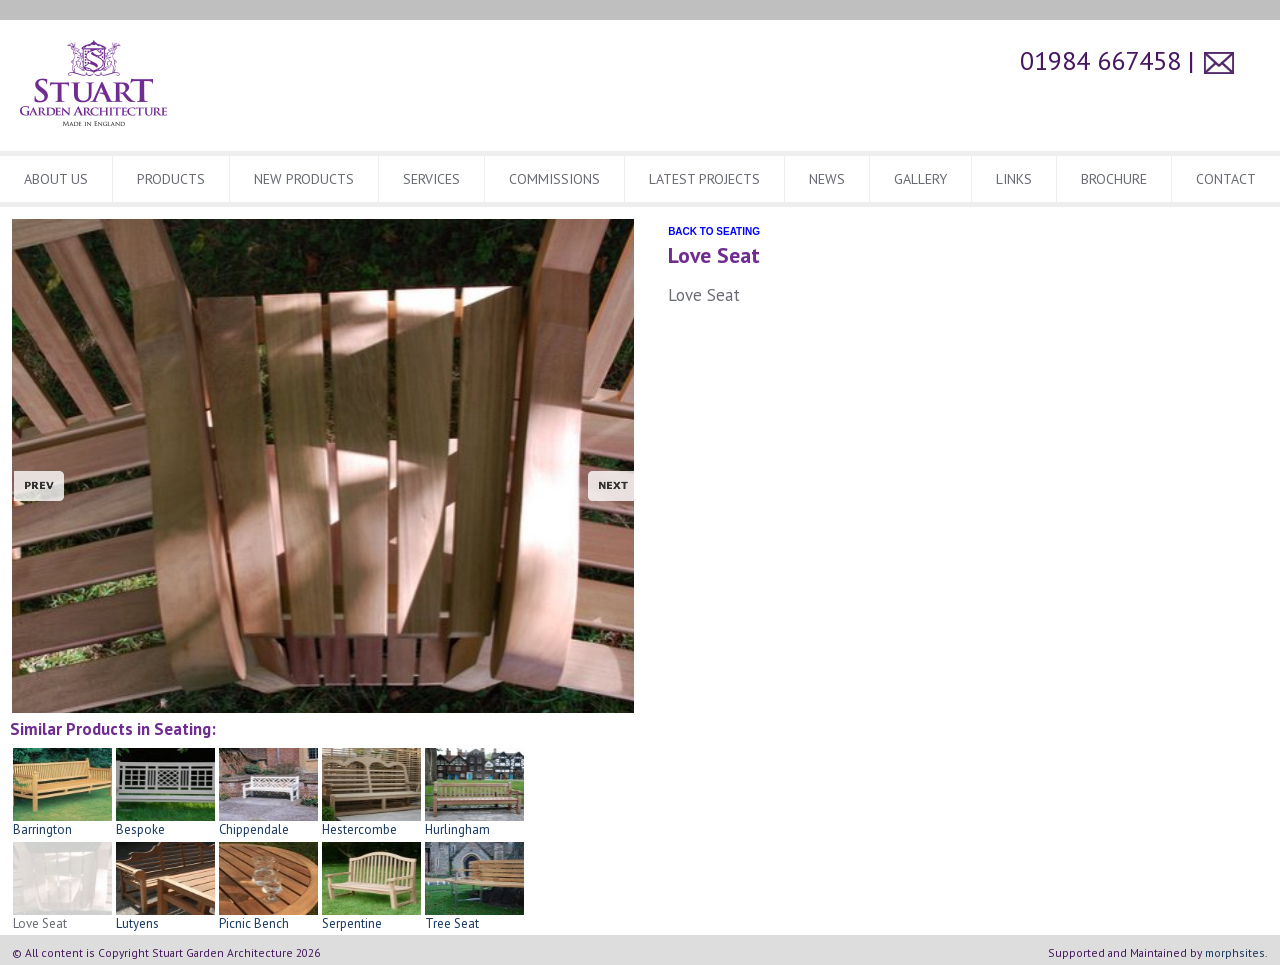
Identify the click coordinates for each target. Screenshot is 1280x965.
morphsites (1235, 952)
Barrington (62, 823)
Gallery (920, 179)
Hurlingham (474, 823)
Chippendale (268, 823)
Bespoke (165, 823)
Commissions (554, 179)
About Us (56, 179)
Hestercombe (371, 823)
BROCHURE (1114, 179)
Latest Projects (704, 179)
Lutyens (165, 917)
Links (1014, 179)
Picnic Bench (268, 917)
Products (171, 179)
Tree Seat (474, 917)
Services (431, 179)
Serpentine (371, 917)
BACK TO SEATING (714, 231)
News (827, 179)
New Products (304, 179)
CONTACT (1226, 179)
